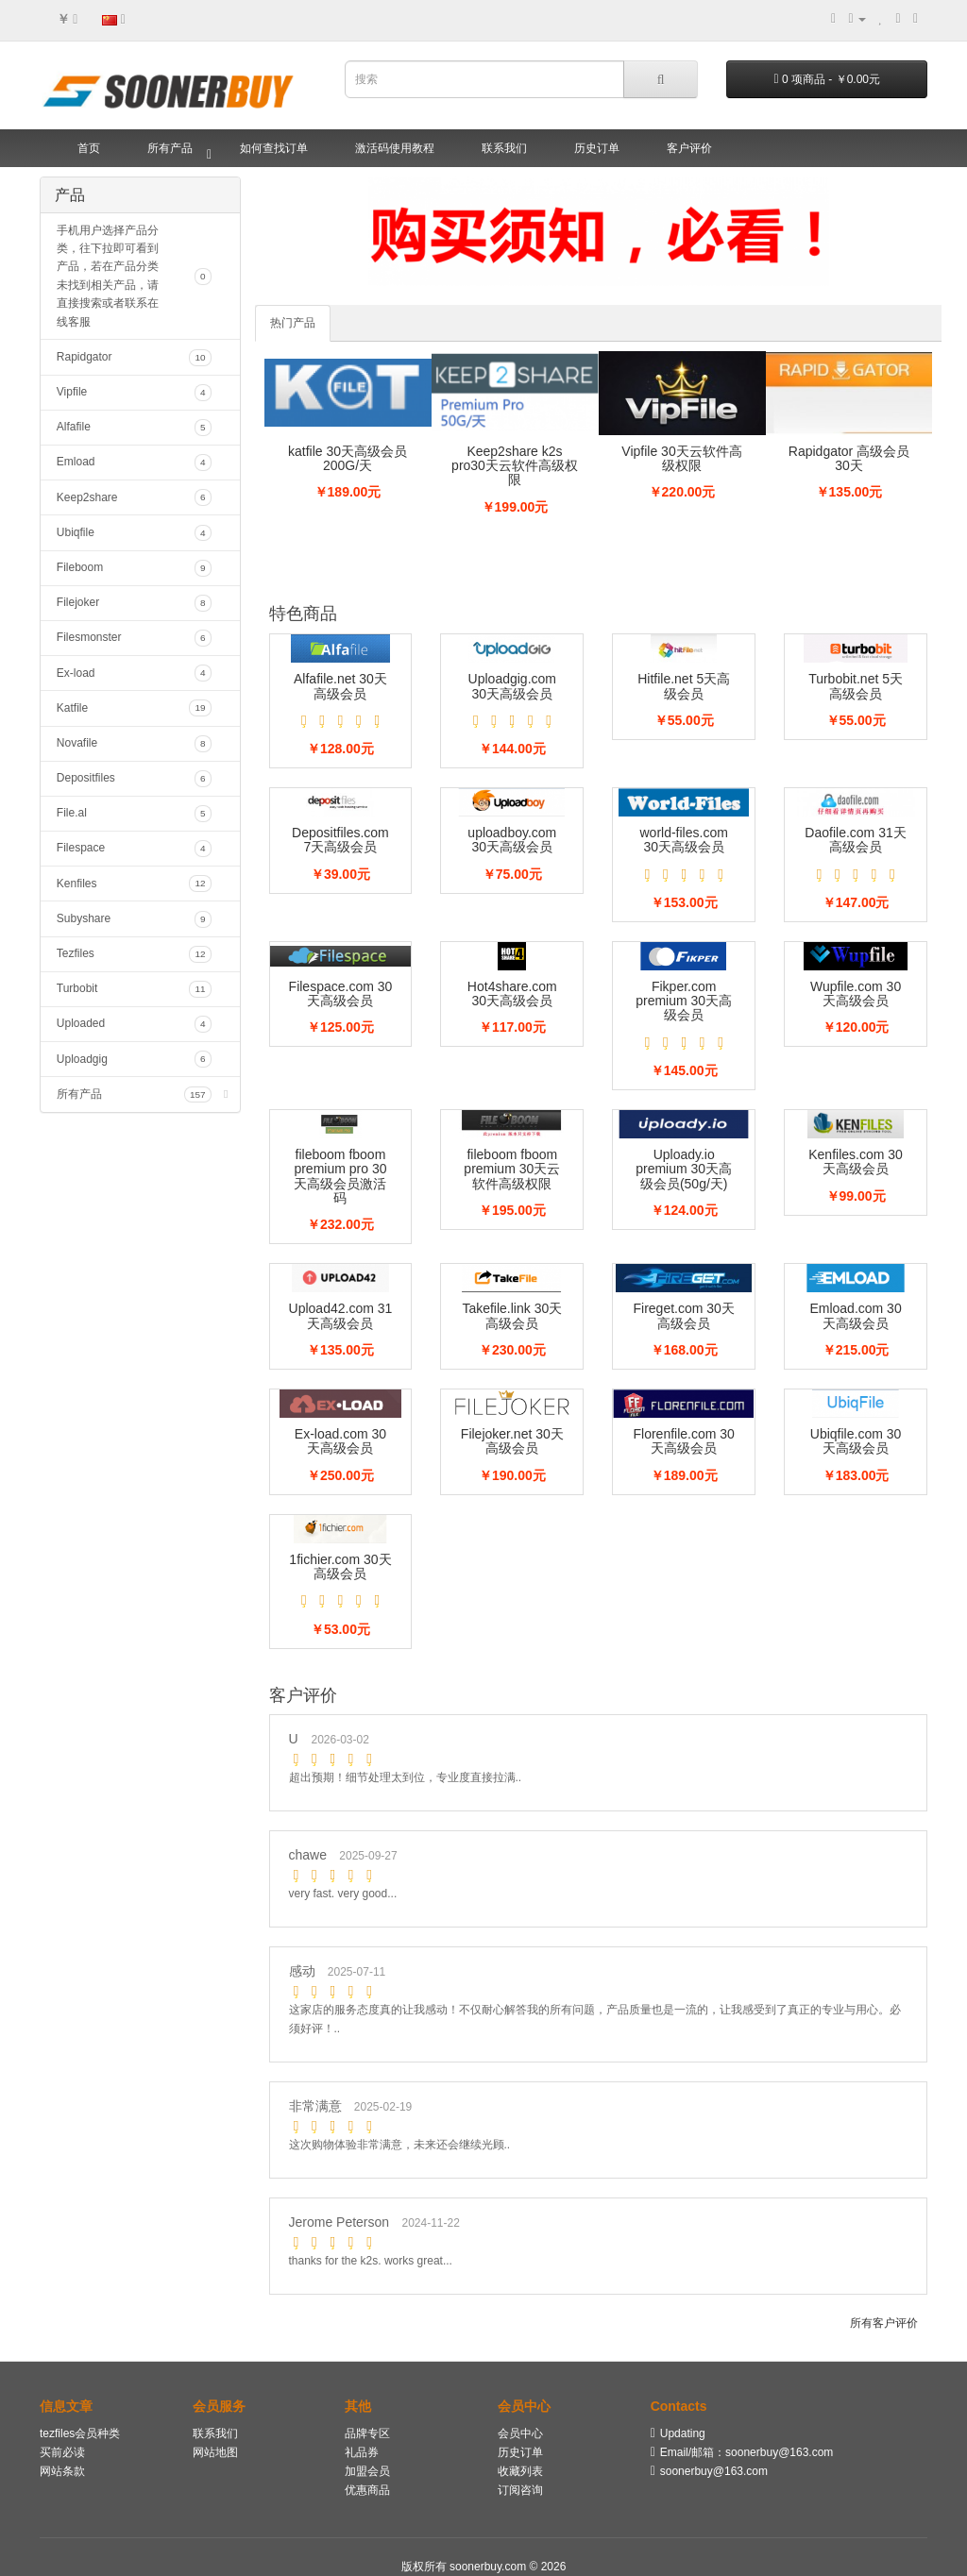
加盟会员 (367, 2471)
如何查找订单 (274, 148)
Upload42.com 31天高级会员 (341, 1315)
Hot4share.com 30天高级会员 (512, 993)
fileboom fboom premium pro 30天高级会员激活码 (340, 1176)
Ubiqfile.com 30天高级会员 (856, 1441)
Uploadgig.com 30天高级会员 (512, 685)
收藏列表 (520, 2471)
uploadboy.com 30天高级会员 (511, 839)
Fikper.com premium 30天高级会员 (684, 1001)
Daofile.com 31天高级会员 (855, 839)
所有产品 (170, 148)
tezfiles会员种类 (80, 2433)
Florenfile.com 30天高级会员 (683, 1441)
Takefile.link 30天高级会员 (512, 1315)
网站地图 (215, 2452)
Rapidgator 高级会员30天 (849, 458)
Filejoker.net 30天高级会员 (512, 1441)
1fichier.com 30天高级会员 (340, 1566)
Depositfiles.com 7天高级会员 (340, 839)
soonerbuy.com (490, 2566)
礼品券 (362, 2452)
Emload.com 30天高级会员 (855, 1315)
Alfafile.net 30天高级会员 (340, 685)
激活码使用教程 (394, 148)
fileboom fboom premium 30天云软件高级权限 (512, 1169)
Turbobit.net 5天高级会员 (855, 685)
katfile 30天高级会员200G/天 (347, 458)
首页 (88, 148)
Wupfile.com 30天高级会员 (855, 993)
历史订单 (596, 148)
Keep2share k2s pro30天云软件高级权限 (514, 466)
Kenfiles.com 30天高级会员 (855, 1161)
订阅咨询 (520, 2490)
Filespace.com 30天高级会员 (341, 993)
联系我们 (504, 148)
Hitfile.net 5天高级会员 (683, 685)
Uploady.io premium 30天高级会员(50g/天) (684, 1169)
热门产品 (292, 322)
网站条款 (62, 2471)
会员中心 (520, 2433)
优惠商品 (367, 2490)
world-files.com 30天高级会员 (684, 839)
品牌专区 (367, 2433)
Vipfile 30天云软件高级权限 (681, 458)
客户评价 (689, 148)
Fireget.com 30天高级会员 (684, 1315)
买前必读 (62, 2452)
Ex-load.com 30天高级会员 (340, 1441)
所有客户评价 (884, 2323)
